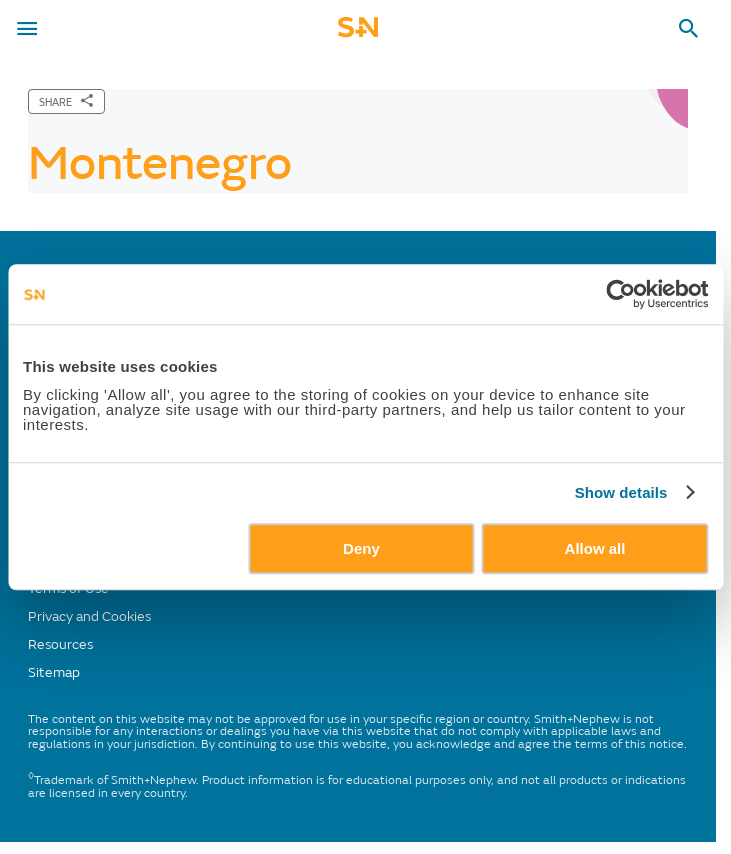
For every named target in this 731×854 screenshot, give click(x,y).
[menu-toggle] (27, 29)
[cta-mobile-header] (358, 33)
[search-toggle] (689, 29)
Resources (60, 644)
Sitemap (54, 672)
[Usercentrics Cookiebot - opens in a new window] (620, 294)
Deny (361, 548)
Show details (621, 492)
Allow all (595, 548)
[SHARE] (66, 101)
